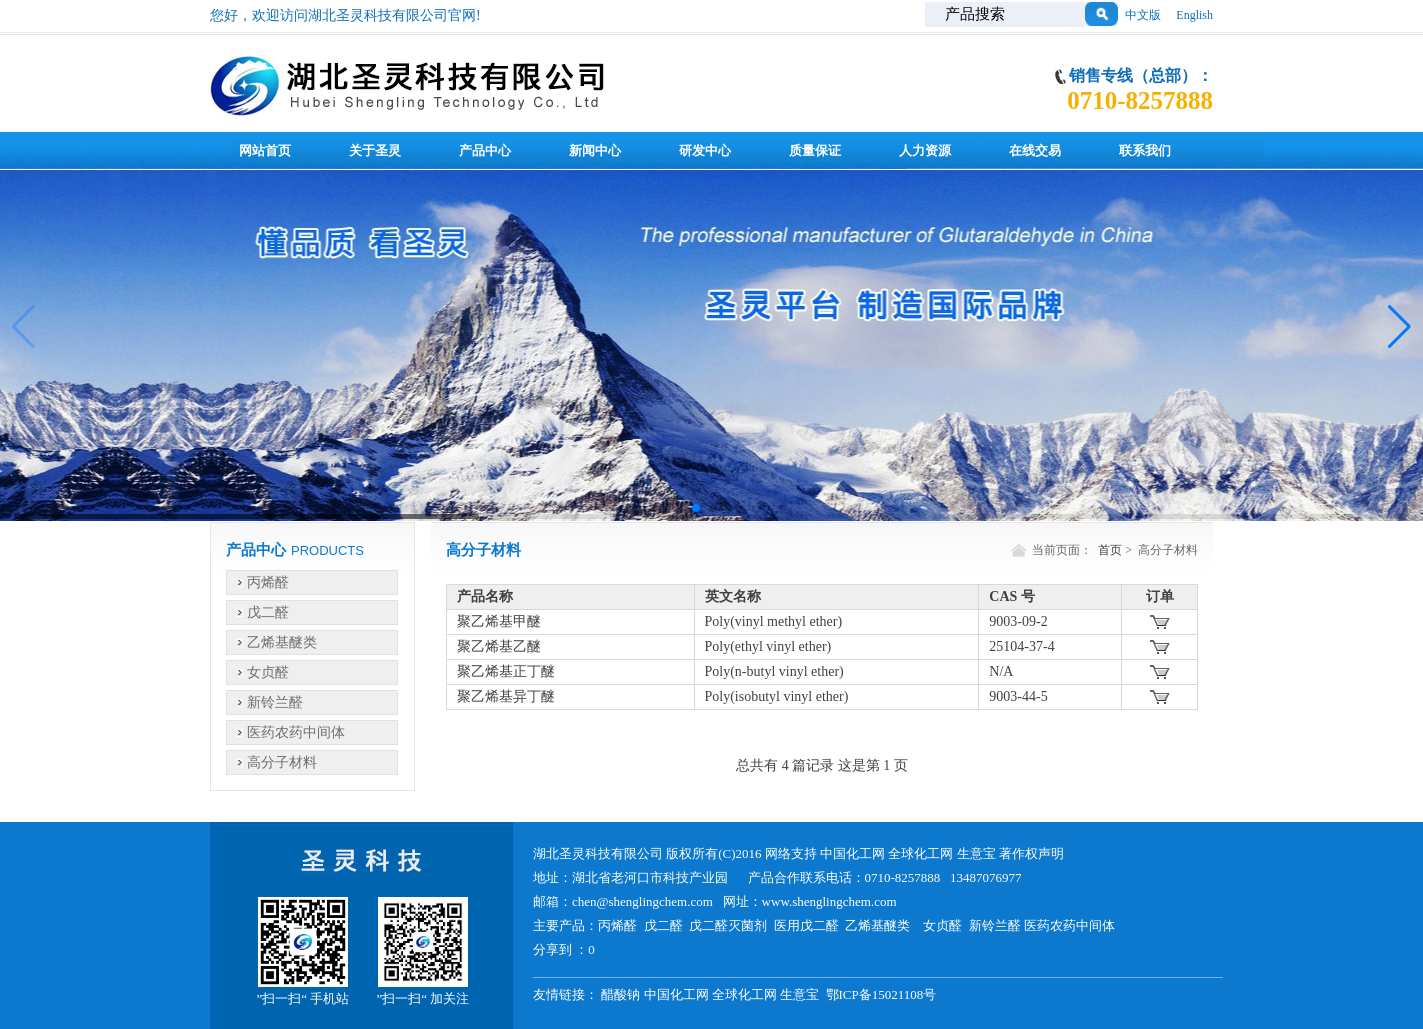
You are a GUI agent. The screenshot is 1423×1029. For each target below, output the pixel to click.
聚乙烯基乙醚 (499, 646)
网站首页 (265, 150)
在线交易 (1035, 150)
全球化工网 (920, 853)
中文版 (1143, 15)
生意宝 (976, 853)
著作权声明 (1031, 853)
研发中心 (705, 150)
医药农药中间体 (296, 732)
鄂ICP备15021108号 (881, 994)
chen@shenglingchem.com (642, 901)
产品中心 (485, 150)
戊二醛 (268, 612)
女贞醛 (268, 672)
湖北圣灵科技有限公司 (599, 853)
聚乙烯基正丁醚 (506, 671)
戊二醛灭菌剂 (728, 925)
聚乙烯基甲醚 (499, 621)
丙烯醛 (268, 582)
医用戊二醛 (806, 925)
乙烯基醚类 (282, 642)
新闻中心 (595, 150)
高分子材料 (282, 762)
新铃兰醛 (275, 702)
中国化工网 (852, 853)
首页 (1110, 550)
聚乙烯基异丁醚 (506, 696)
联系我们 (1145, 150)
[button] (696, 508)
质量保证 (815, 150)
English (1194, 15)
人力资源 (925, 150)
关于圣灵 (375, 150)
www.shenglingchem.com (829, 901)
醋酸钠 (620, 994)
